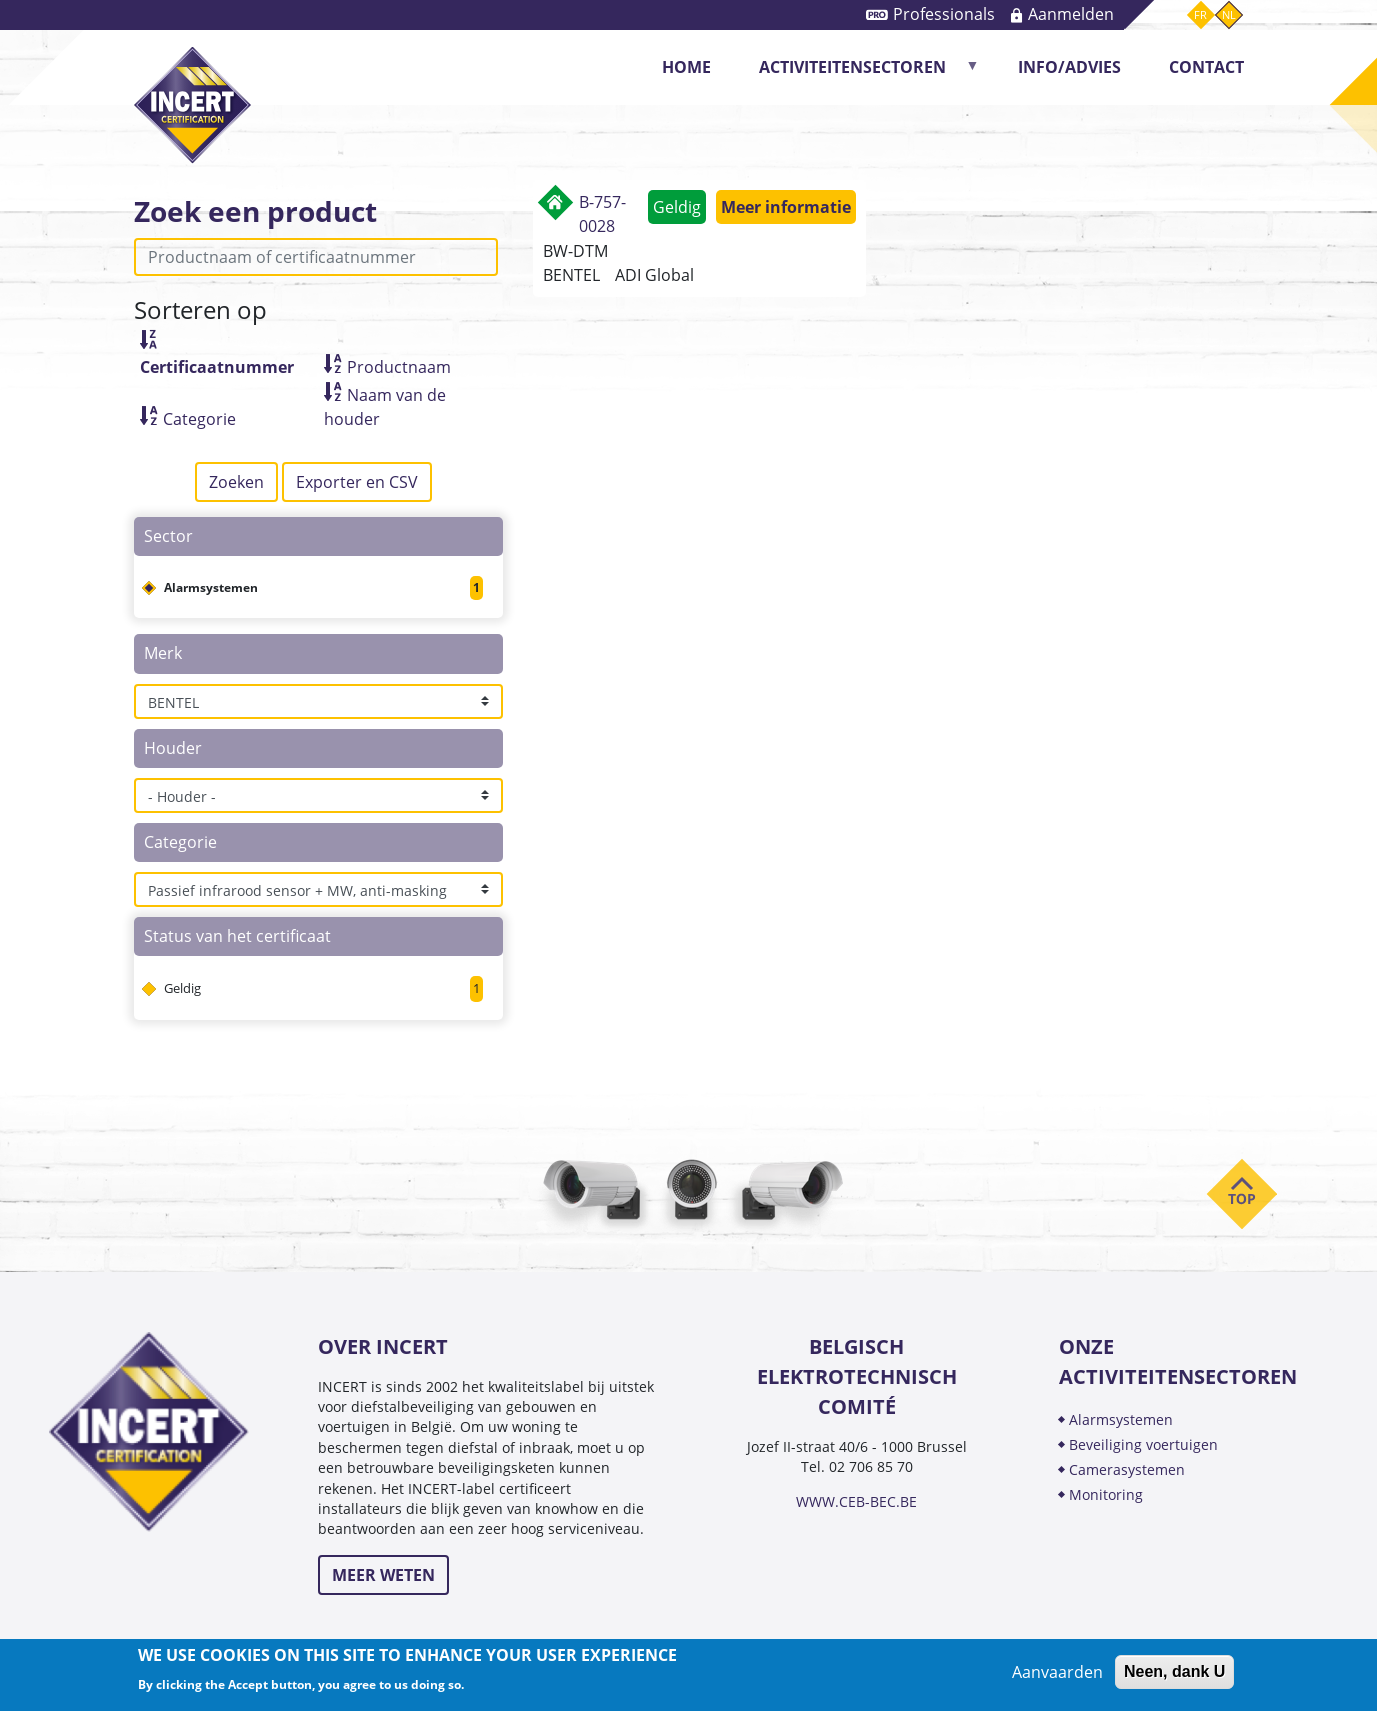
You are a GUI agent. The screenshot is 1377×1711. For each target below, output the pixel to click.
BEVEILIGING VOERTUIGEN (1143, 1444)
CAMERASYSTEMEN (1127, 1469)
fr (1200, 14)
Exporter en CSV (357, 482)
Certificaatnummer (217, 367)
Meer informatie (786, 207)
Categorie (199, 419)
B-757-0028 (602, 214)
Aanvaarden (1057, 1672)
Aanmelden (1071, 14)
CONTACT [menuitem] (1206, 67)
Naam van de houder (385, 407)
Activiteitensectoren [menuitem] (858, 73)
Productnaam (399, 367)
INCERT (192, 88)
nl (1229, 14)
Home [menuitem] (686, 67)
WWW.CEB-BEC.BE (856, 1501)
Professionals (944, 14)
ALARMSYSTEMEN (1121, 1419)
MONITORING (1108, 1494)
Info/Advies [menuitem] (1069, 67)
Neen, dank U (1174, 1671)
